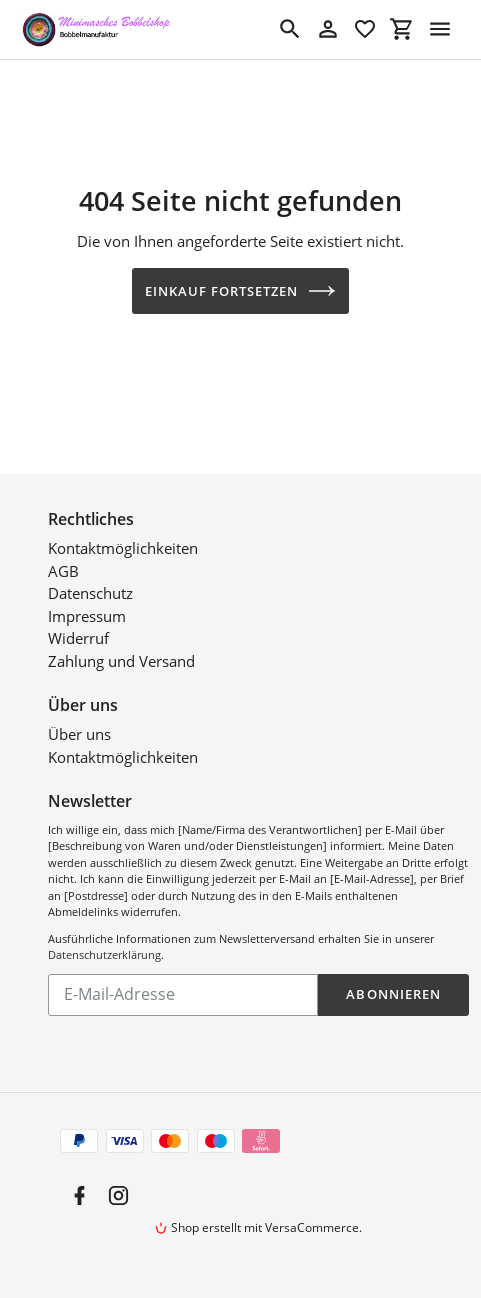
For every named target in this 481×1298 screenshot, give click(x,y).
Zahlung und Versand (121, 661)
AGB (63, 571)
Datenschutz (90, 593)
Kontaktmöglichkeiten (123, 548)
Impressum (87, 616)
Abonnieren (393, 994)
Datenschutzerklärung (104, 954)
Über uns (79, 734)
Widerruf (78, 638)
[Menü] (440, 29)
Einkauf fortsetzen (241, 291)
